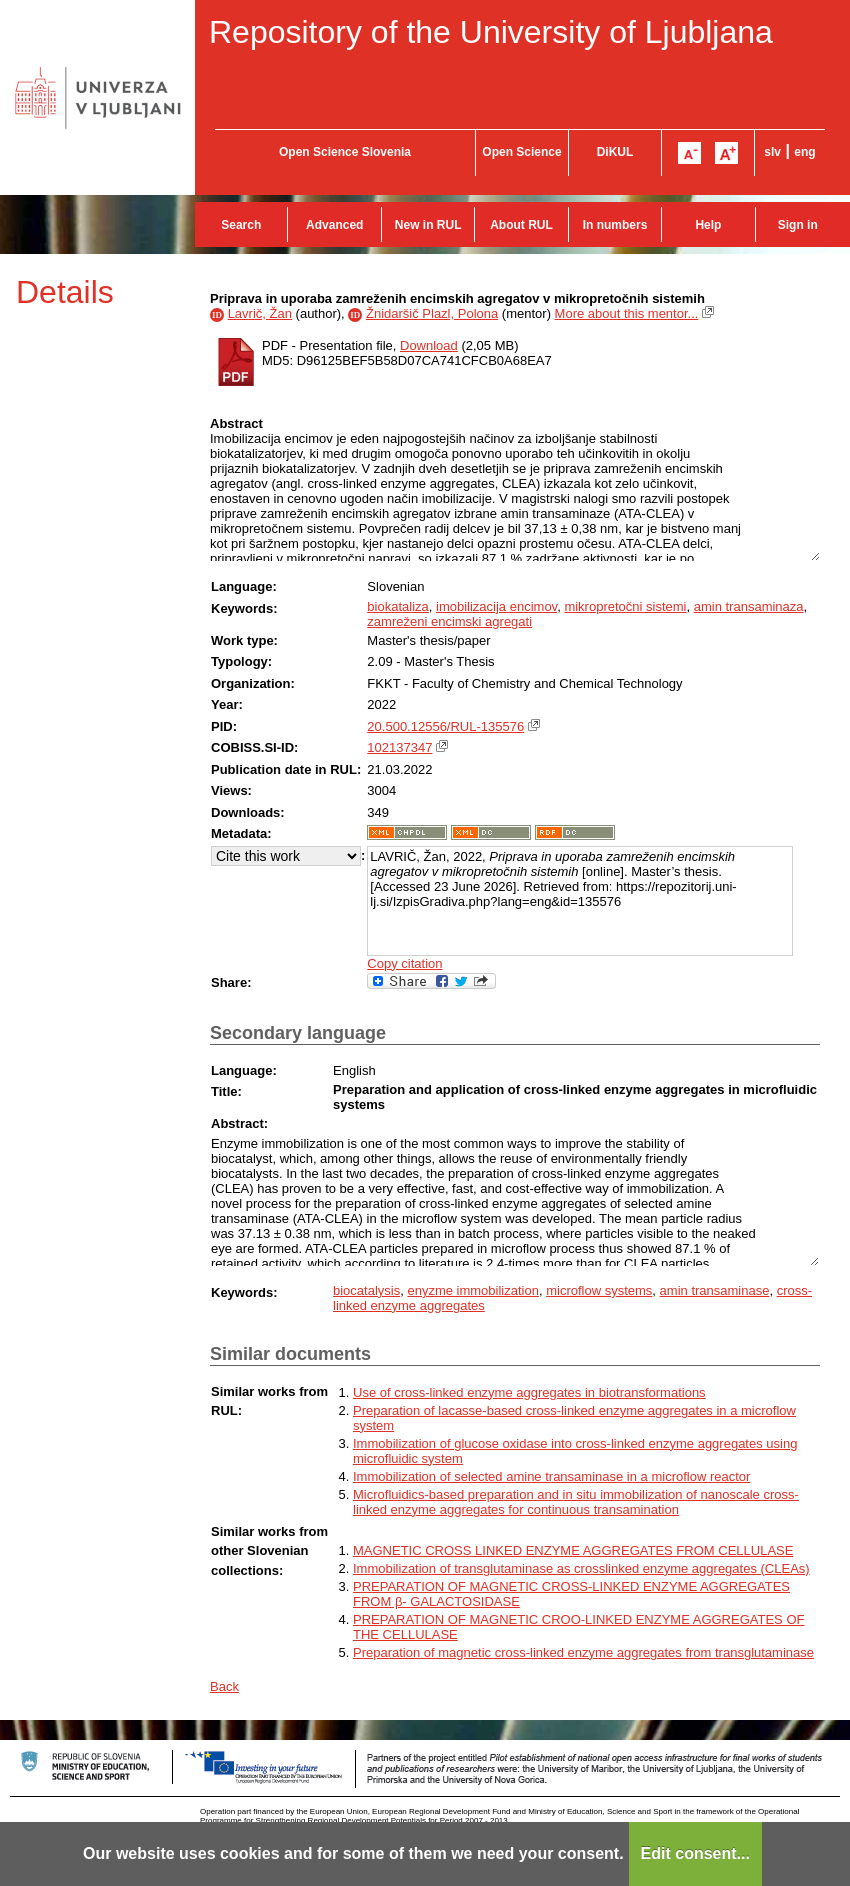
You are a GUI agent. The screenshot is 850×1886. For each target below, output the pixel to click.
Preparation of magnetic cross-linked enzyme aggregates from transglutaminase (583, 1652)
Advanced (334, 225)
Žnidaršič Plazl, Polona (432, 313)
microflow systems (599, 1290)
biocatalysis (366, 1290)
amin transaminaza (749, 606)
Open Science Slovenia (345, 152)
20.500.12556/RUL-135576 (445, 726)
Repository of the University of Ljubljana (491, 32)
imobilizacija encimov (496, 606)
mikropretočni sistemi (625, 606)
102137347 (399, 747)
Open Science (521, 152)
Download (429, 345)
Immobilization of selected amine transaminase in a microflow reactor (551, 1476)
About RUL (521, 225)
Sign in (798, 225)
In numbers (615, 225)
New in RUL (428, 225)
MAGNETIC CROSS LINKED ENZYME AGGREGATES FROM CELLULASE (573, 1550)
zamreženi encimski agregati (449, 621)
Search (241, 225)
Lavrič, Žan (260, 313)
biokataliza (397, 606)
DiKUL (615, 152)
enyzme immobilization (473, 1290)
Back (224, 1686)
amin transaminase (715, 1290)
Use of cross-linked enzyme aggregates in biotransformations (529, 1392)
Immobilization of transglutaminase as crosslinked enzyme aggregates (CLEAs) (581, 1568)
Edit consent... (695, 1853)
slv (772, 152)
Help (708, 225)
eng (804, 152)
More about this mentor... (627, 313)
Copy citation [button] (404, 963)
